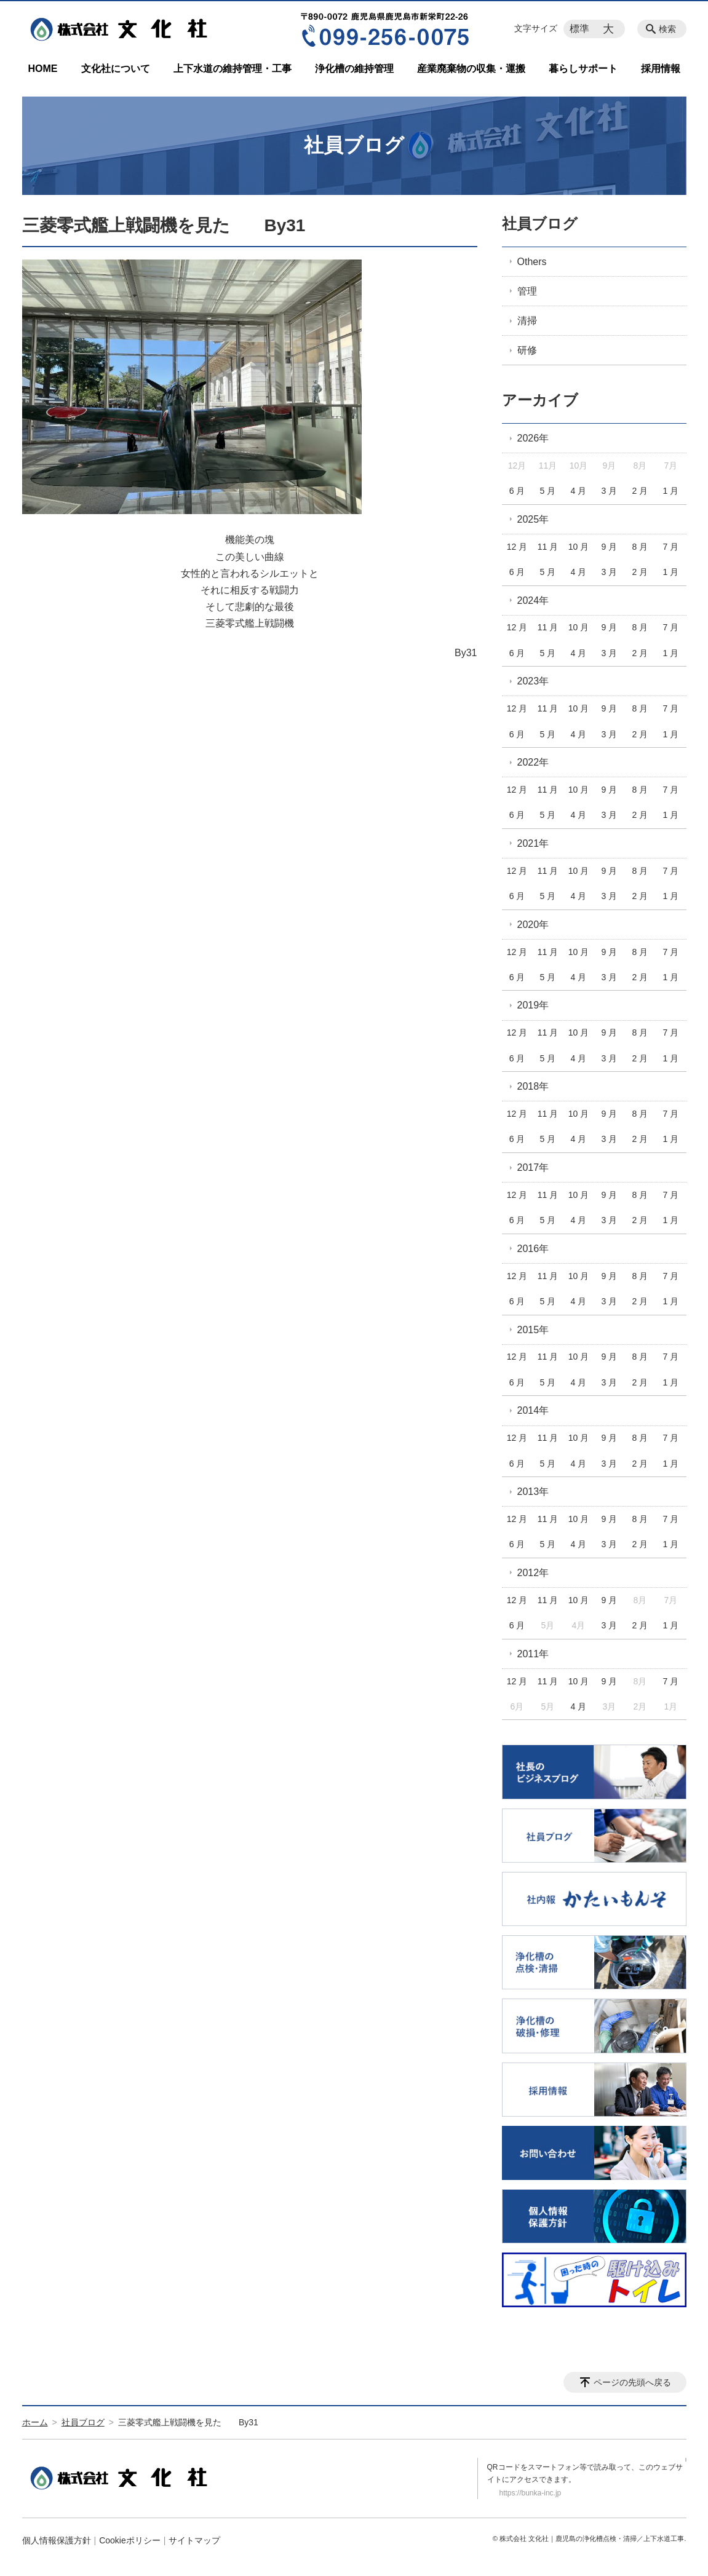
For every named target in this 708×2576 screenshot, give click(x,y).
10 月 (578, 547)
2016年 (533, 1248)
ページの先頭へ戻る (632, 2382)
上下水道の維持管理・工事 (232, 68)
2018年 (533, 1086)
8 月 (640, 547)
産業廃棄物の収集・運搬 (471, 68)
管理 (527, 291)
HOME (43, 68)
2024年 (533, 600)
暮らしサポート (583, 68)
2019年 (533, 1005)
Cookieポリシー (130, 2540)
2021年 (533, 843)
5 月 (548, 491)
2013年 (533, 1491)
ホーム (35, 2422)
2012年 (533, 1572)
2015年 (533, 1330)
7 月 (670, 547)
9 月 (610, 547)
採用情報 (660, 68)
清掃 (527, 320)
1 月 (670, 491)
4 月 (579, 491)
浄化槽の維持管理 (354, 68)
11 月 (548, 547)
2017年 (533, 1167)
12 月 (517, 547)
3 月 (610, 491)
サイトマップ (194, 2540)
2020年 (533, 924)
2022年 (533, 762)
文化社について (115, 68)
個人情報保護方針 (56, 2540)
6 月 (517, 491)
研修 (527, 350)
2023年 (533, 681)
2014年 (533, 1410)
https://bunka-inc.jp (530, 2493)
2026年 (533, 438)
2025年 (533, 519)
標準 (579, 28)
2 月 (640, 491)
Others (532, 261)
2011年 (533, 1654)
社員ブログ (540, 223)
